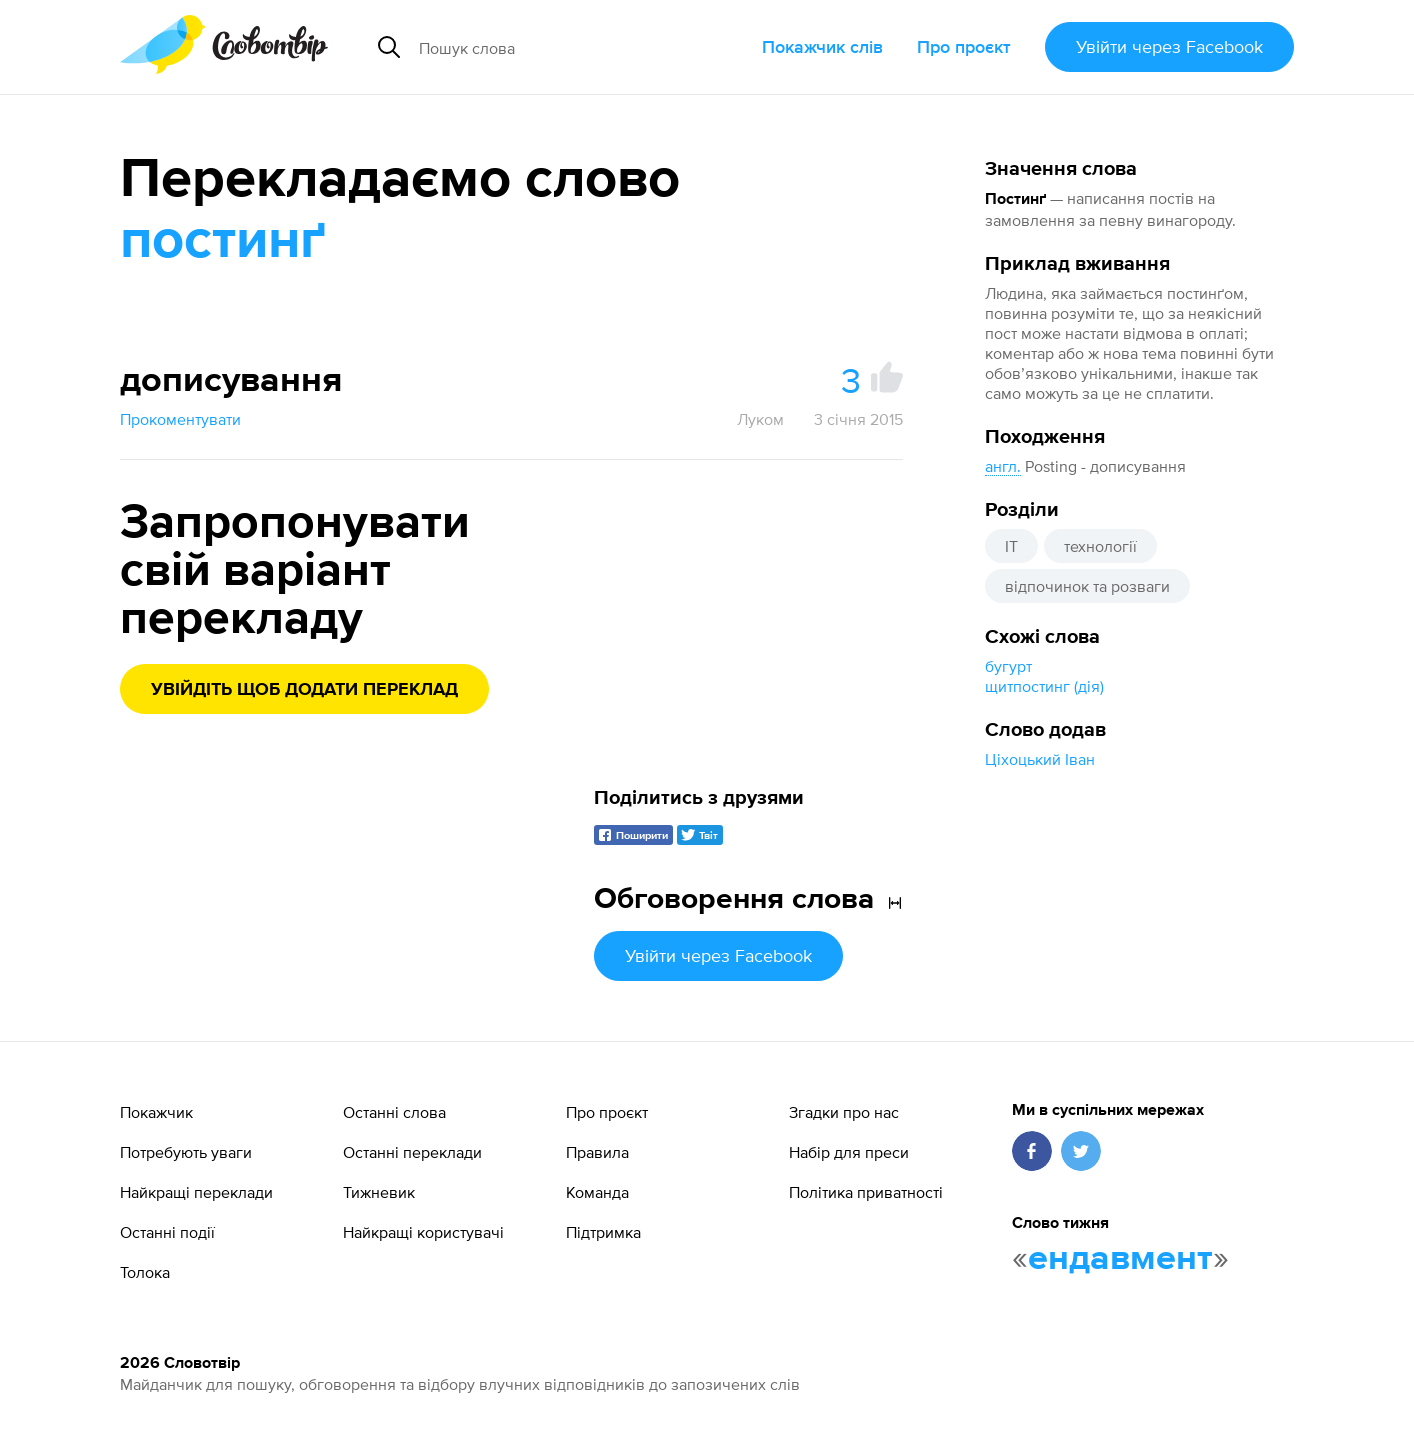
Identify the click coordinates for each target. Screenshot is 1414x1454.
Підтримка (603, 1232)
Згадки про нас (844, 1112)
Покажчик (156, 1112)
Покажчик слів (822, 46)
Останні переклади (412, 1152)
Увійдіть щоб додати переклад (304, 690)
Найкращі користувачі (423, 1232)
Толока (145, 1272)
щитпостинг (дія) (1044, 686)
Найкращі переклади (196, 1192)
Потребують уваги (186, 1152)
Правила (597, 1152)
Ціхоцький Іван (1040, 759)
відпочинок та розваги (1087, 586)
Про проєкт (964, 46)
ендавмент (1120, 1259)
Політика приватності (866, 1192)
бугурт (1008, 666)
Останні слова (394, 1112)
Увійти (1169, 46)
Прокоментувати (180, 419)
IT (1011, 546)
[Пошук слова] (567, 47)
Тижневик (379, 1192)
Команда (597, 1192)
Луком (760, 419)
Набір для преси (849, 1152)
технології (1100, 546)
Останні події (167, 1232)
